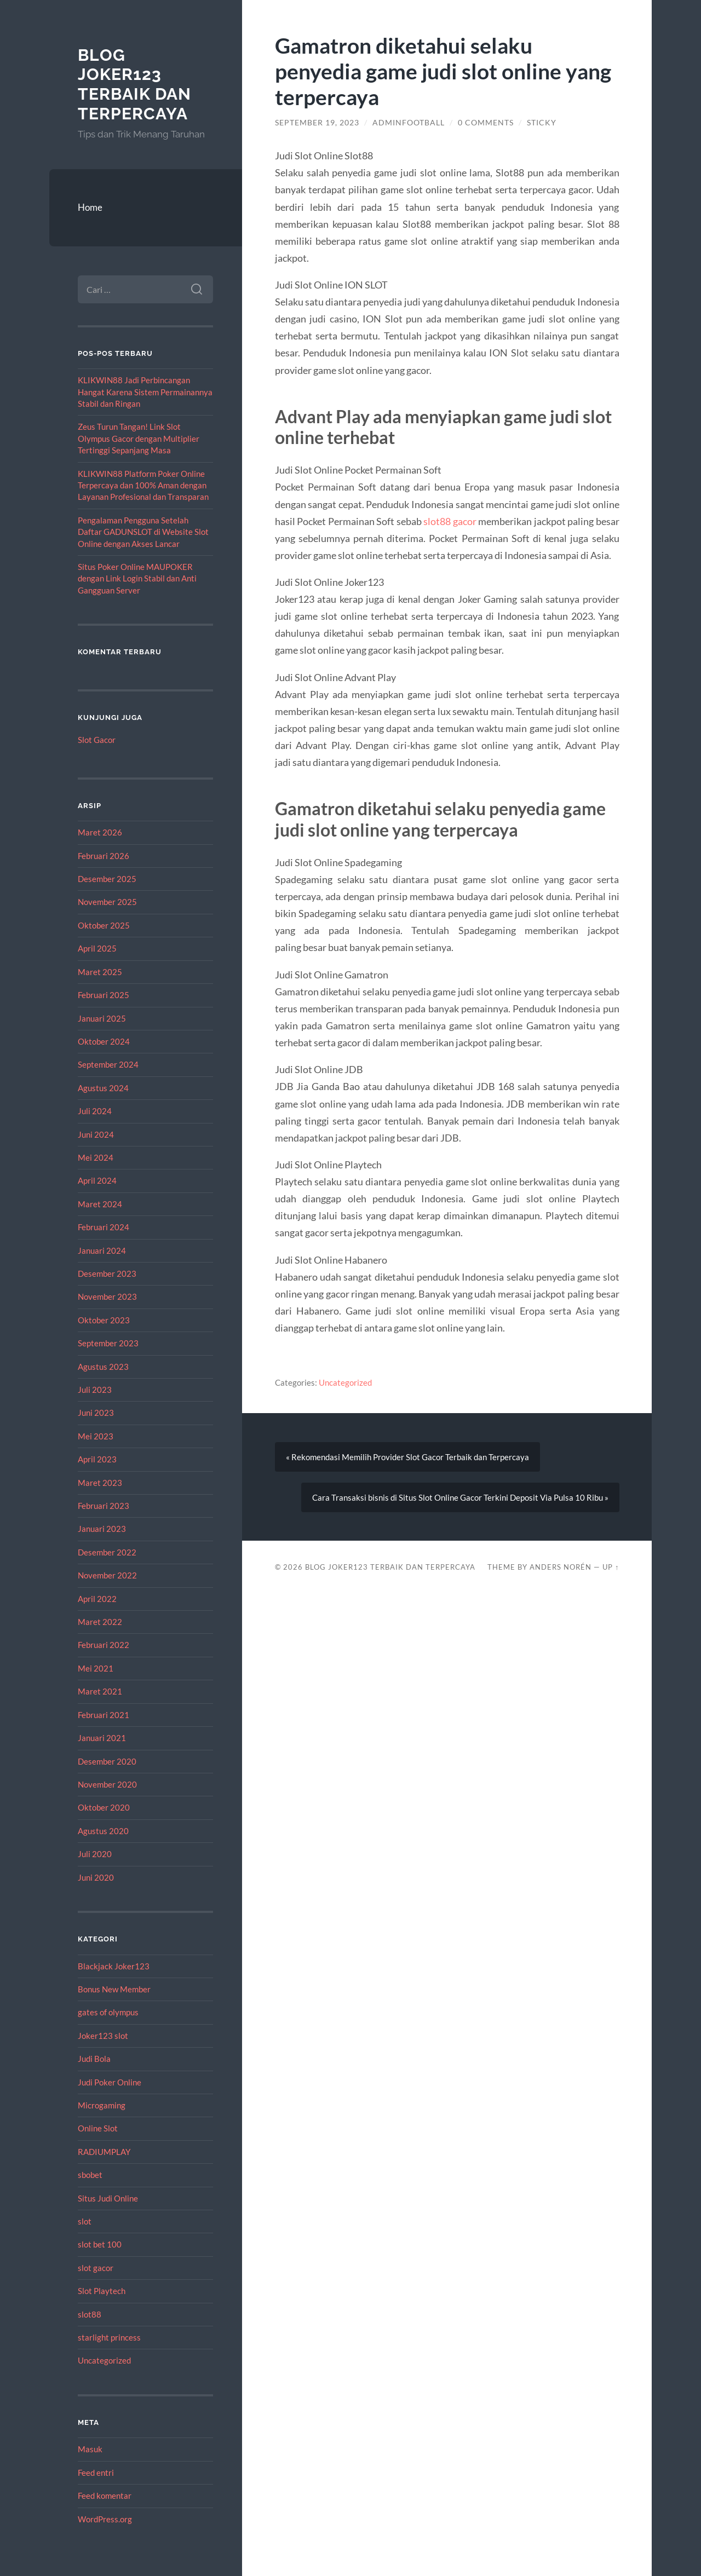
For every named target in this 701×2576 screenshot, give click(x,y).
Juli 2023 (95, 1389)
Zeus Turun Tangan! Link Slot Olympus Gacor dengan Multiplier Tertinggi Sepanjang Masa (138, 438)
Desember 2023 (107, 1273)
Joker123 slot (103, 2036)
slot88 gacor (449, 521)
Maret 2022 (100, 1622)
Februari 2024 (103, 1227)
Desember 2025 (107, 879)
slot (84, 2221)
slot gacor (95, 2268)
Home (90, 207)
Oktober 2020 (104, 1807)
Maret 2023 (100, 1483)
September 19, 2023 (317, 122)
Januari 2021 (102, 1738)
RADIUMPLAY (104, 2152)
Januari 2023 (102, 1529)
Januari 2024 (102, 1250)
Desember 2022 (107, 1552)
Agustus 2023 (103, 1366)
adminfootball (408, 122)
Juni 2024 (96, 1134)
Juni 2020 (96, 1877)
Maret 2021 (100, 1691)
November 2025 (107, 902)
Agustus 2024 (103, 1088)
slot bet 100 (100, 2244)
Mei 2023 (95, 1436)
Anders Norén (560, 1567)
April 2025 (97, 948)
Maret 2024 (100, 1204)
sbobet (90, 2175)
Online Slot (98, 2128)
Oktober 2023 (104, 1320)
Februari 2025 (103, 995)
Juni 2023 (96, 1412)
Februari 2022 (103, 1645)
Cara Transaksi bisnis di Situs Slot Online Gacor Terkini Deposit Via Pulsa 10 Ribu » (460, 1497)
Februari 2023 (103, 1506)
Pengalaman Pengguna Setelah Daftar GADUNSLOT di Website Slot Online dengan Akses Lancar (143, 532)
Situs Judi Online (108, 2198)
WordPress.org (105, 2519)
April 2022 (97, 1599)
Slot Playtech (101, 2291)
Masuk (90, 2449)
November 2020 (107, 1784)
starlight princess (109, 2337)
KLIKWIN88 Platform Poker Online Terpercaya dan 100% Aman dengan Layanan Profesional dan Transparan (143, 485)
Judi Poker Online (109, 2082)
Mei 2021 (95, 1668)
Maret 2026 (100, 832)
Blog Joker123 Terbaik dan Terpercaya (134, 84)
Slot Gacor (97, 740)
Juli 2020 (95, 1854)
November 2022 (107, 1575)
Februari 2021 (103, 1715)
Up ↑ (610, 1567)
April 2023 (97, 1459)
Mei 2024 (95, 1157)
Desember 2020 (107, 1761)
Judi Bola (94, 2059)
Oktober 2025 (104, 925)
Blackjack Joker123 (114, 1966)
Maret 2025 (100, 972)
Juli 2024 (95, 1111)
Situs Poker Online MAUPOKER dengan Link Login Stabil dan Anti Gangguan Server (137, 578)
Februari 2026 (103, 856)
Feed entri (96, 2472)
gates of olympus (108, 2012)
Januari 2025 (102, 1018)
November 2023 (107, 1296)
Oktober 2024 (104, 1041)
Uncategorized (104, 2360)
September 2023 (108, 1343)
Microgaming (101, 2105)
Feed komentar (104, 2495)
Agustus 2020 (103, 1831)
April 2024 (97, 1180)
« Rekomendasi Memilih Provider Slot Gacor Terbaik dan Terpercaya (407, 1457)
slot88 (89, 2314)
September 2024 (108, 1064)
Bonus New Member (114, 1989)
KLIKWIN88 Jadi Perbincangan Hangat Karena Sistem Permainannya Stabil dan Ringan (145, 391)
